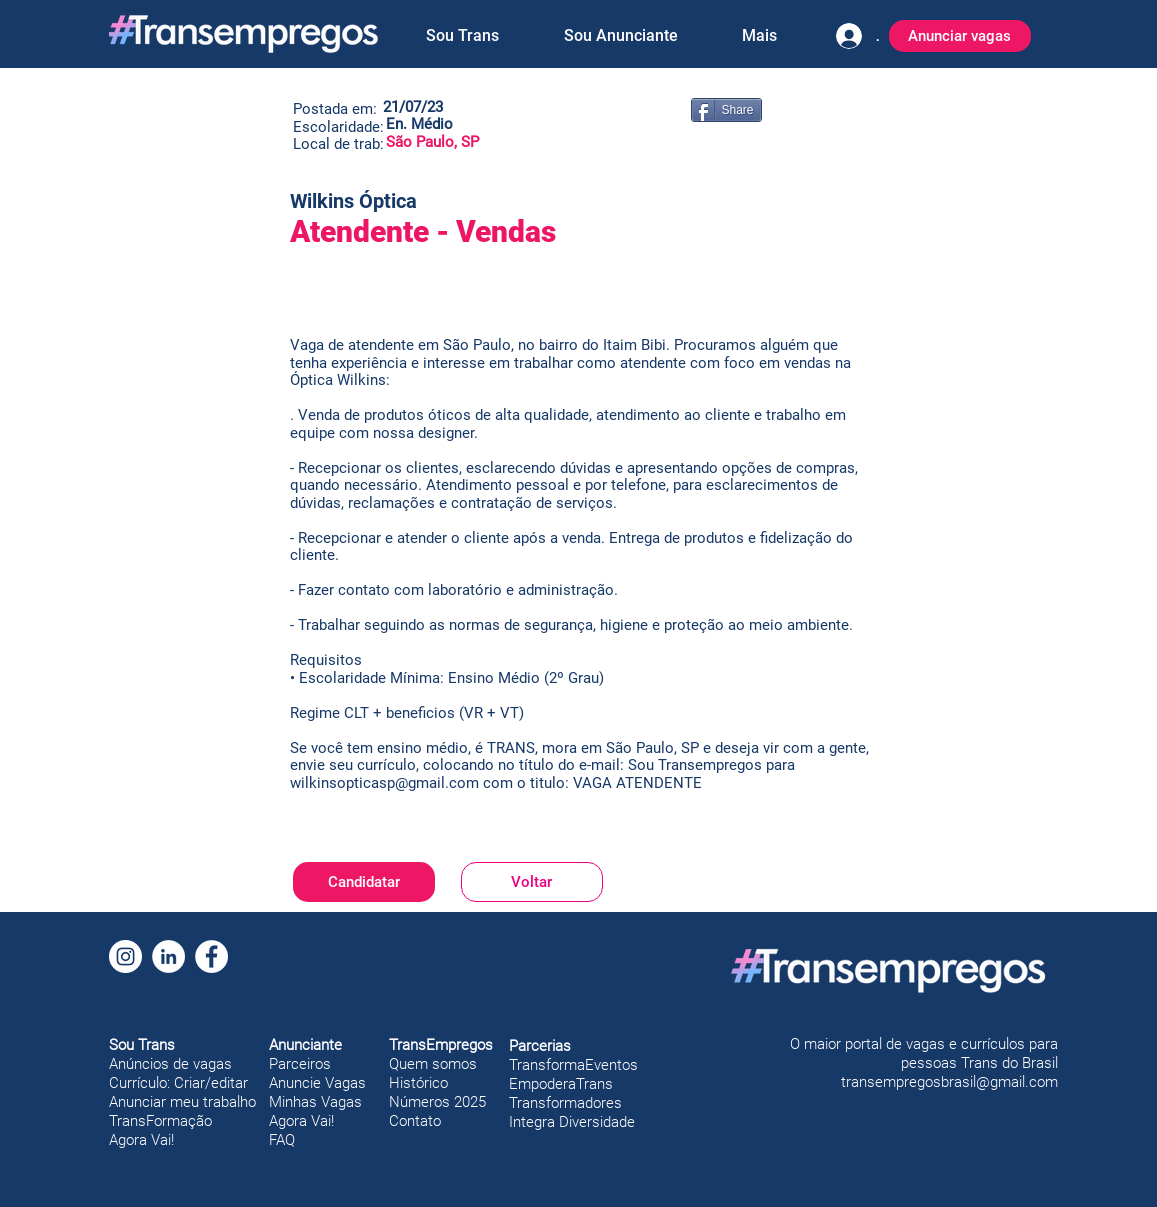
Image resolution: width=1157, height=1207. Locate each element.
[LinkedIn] (168, 956)
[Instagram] (125, 956)
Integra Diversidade (572, 1122)
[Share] (726, 110)
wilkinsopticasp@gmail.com (384, 783)
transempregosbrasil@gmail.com (949, 1082)
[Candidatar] (364, 882)
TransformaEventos (573, 1065)
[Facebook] (211, 956)
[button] (463, 36)
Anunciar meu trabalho (182, 1102)
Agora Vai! (141, 1140)
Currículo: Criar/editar (178, 1083)
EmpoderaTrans (561, 1084)
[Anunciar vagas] (960, 36)
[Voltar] (532, 882)
